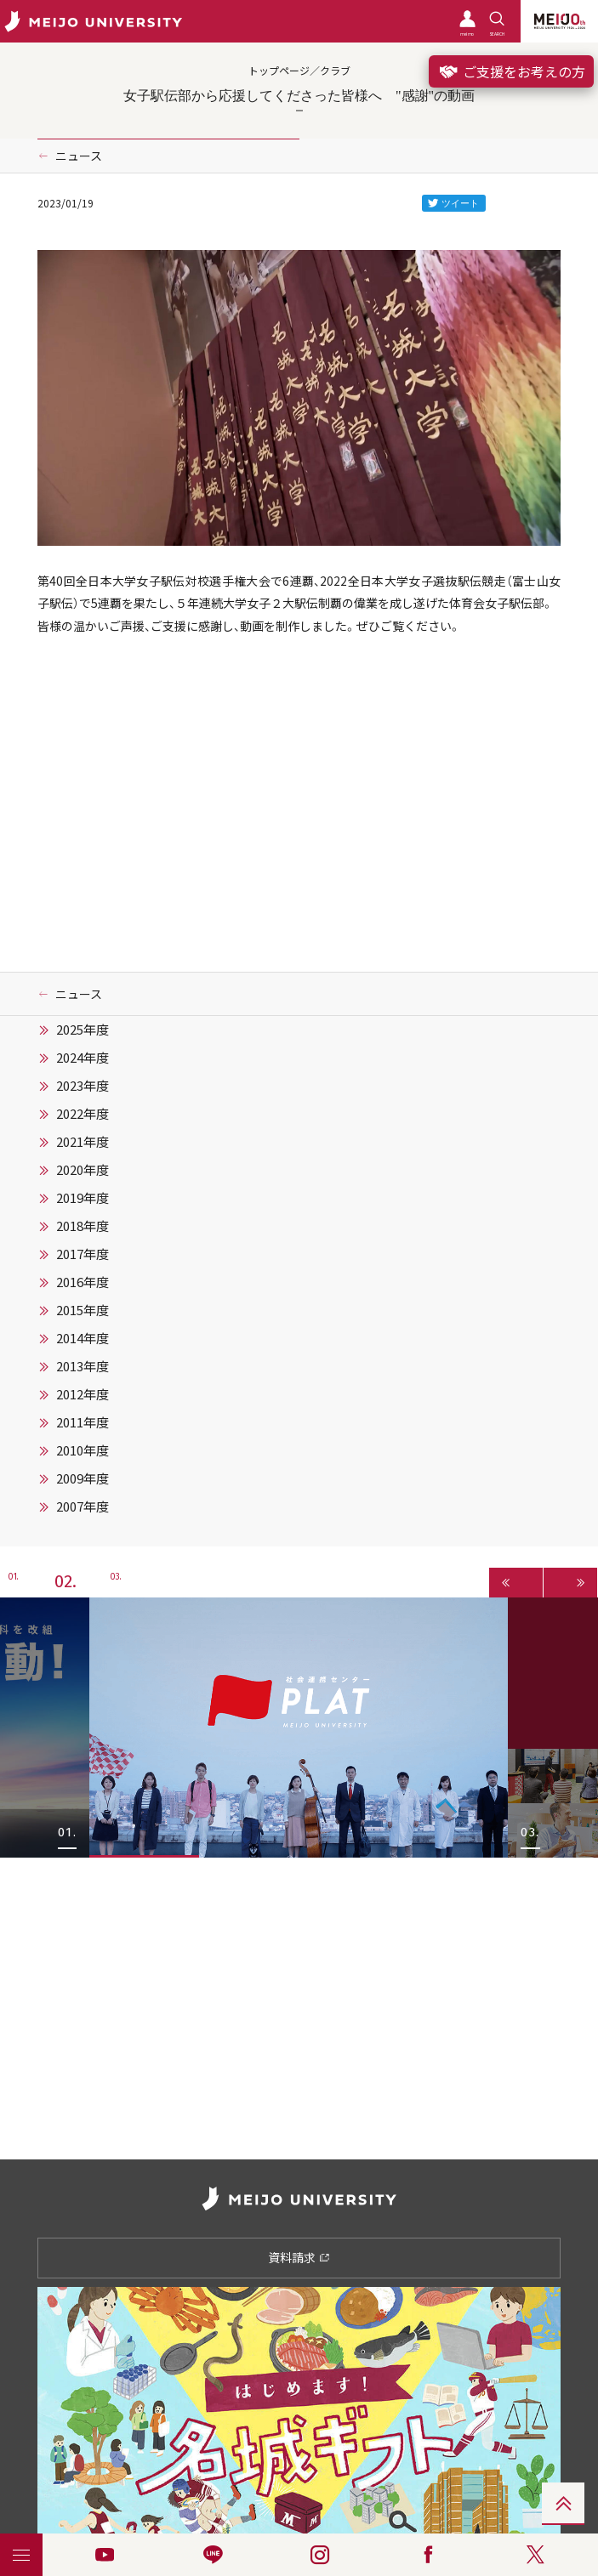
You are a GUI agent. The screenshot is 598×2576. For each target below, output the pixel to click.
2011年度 (82, 1422)
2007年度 (82, 1506)
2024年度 (82, 1057)
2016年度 (82, 1282)
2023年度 (82, 1085)
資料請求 (299, 2257)
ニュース (78, 155)
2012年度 (82, 1394)
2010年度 (82, 1450)
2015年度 (82, 1310)
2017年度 (82, 1254)
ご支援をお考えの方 (511, 71)
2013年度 (82, 1366)
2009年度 (82, 1478)
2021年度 (82, 1141)
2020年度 (82, 1169)
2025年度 (82, 1029)
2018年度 (82, 1226)
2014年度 (82, 1338)
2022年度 (82, 1113)
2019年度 (82, 1198)
